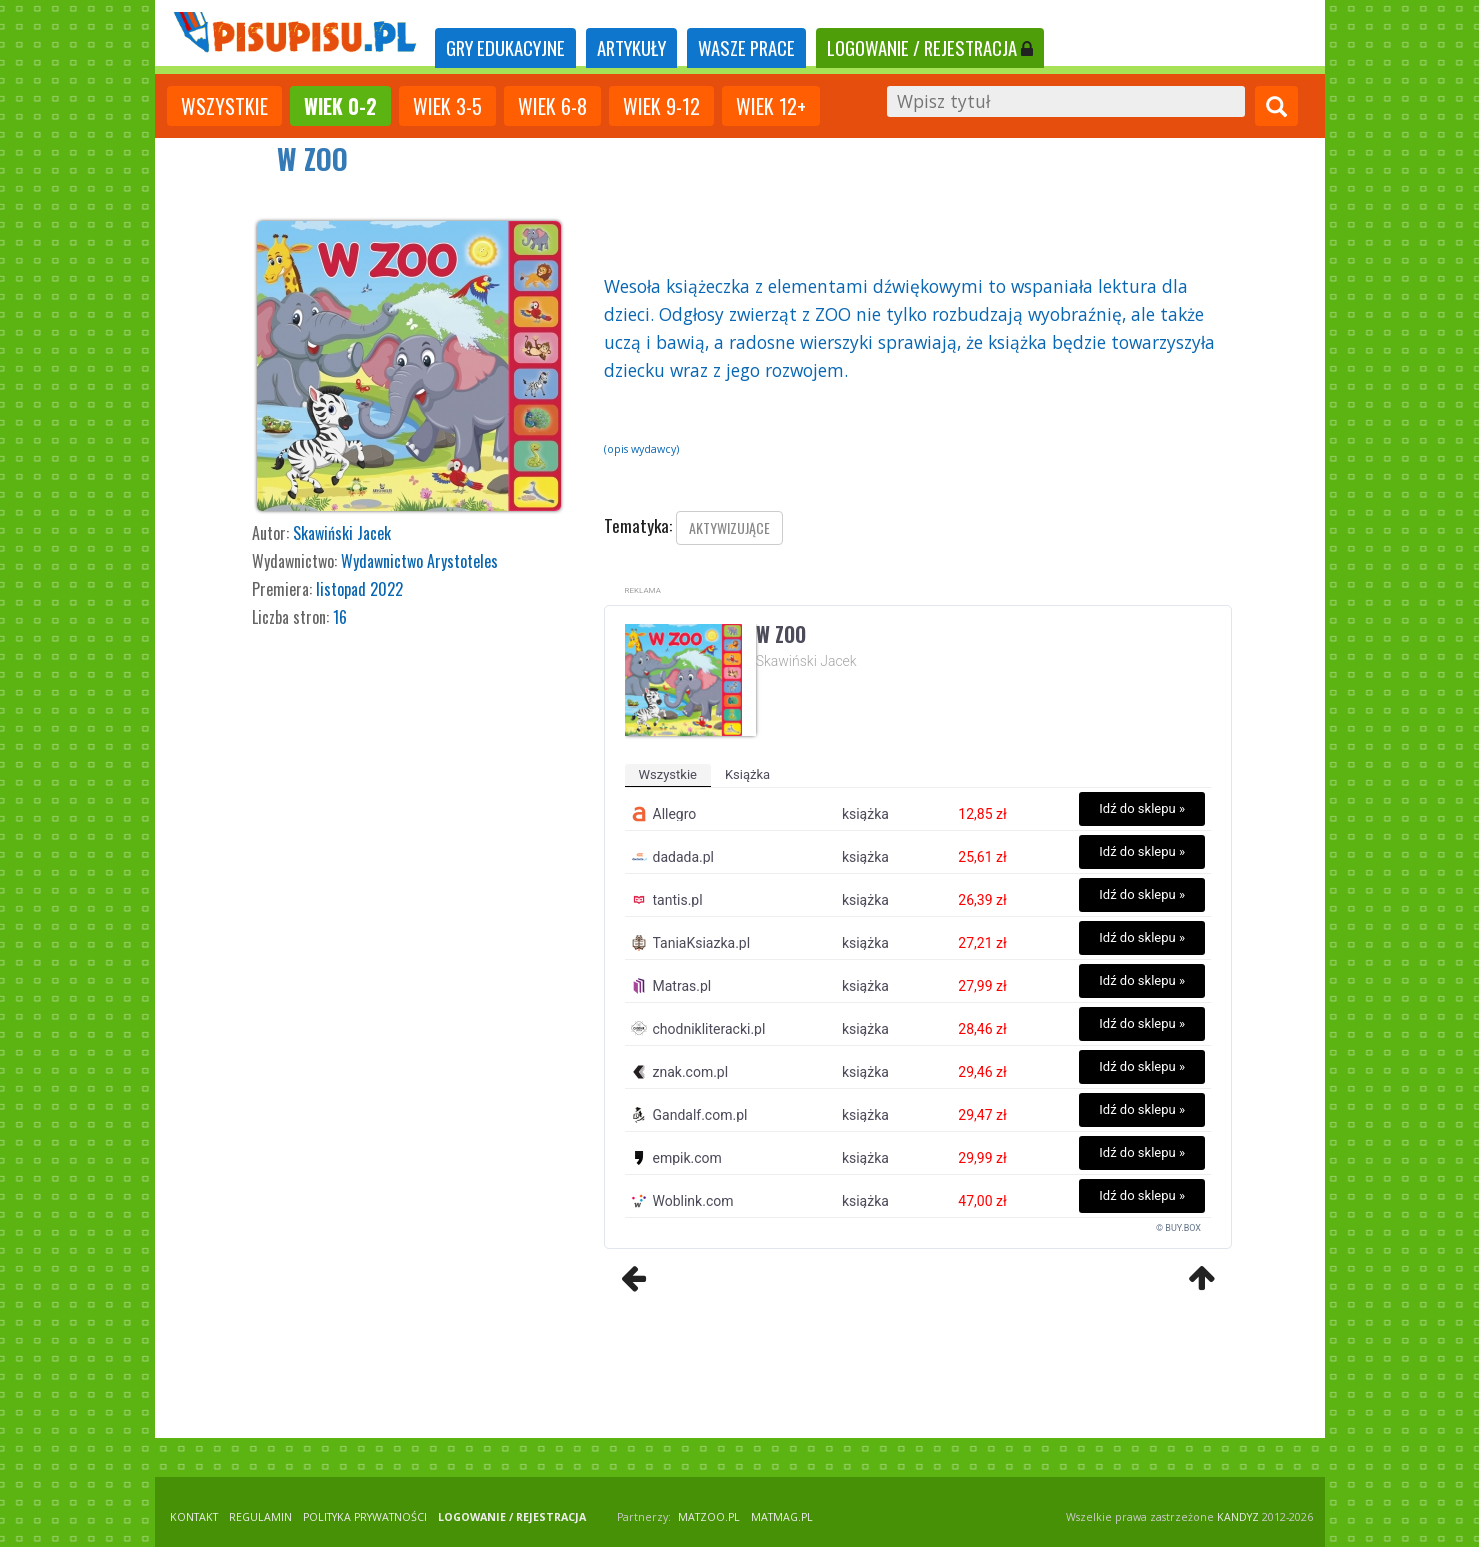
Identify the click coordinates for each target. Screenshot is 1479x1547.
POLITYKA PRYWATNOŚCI (365, 1517)
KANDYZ (1238, 1517)
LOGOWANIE (930, 47)
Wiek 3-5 (447, 106)
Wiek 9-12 (661, 106)
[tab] (505, 48)
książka (747, 774)
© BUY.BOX (1178, 1228)
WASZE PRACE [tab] (746, 47)
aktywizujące (729, 527)
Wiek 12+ (771, 106)
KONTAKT (194, 1517)
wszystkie (224, 106)
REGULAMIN (260, 1517)
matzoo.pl (709, 1517)
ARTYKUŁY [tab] (631, 47)
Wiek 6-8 (552, 106)
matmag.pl (782, 1517)
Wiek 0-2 (340, 106)
